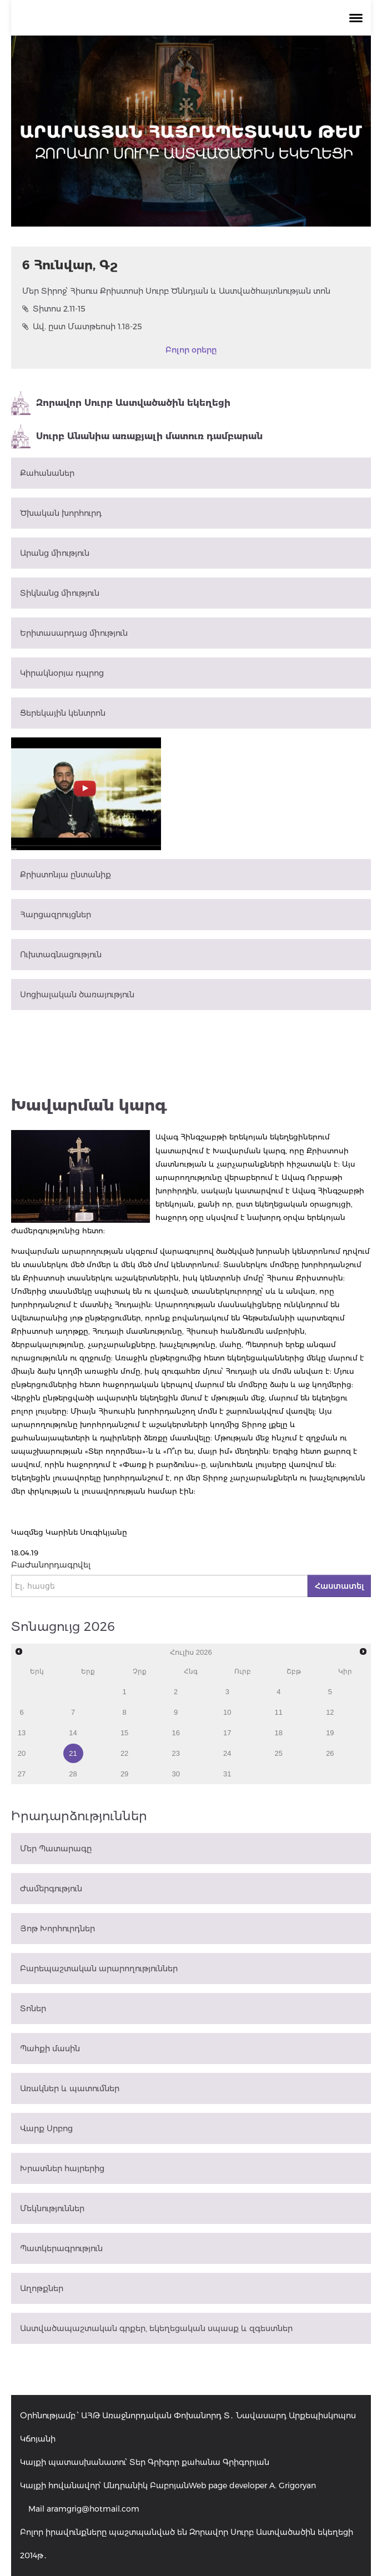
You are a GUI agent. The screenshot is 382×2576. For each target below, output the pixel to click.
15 (124, 1733)
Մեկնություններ (52, 2208)
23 (175, 1753)
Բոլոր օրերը (191, 350)
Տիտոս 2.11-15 (54, 309)
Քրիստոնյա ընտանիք (65, 875)
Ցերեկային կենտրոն (62, 713)
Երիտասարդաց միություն (74, 633)
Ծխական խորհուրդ (61, 513)
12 (330, 1712)
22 (124, 1753)
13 (22, 1733)
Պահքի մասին (50, 2048)
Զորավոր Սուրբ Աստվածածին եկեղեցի (120, 403)
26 (330, 1753)
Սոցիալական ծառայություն (77, 995)
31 (227, 1774)
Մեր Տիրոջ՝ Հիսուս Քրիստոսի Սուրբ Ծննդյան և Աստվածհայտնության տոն (176, 291)
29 (124, 1774)
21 (73, 1753)
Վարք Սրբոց (46, 2128)
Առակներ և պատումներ (69, 2088)
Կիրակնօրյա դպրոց (62, 673)
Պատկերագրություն (61, 2248)
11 (279, 1712)
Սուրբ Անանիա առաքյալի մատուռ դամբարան (137, 436)
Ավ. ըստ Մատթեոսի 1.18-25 (82, 327)
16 (175, 1733)
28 (73, 1774)
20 (22, 1753)
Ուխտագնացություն (61, 955)
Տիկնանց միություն (59, 593)
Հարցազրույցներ (55, 915)
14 (73, 1733)
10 (227, 1712)
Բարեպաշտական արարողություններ (99, 1969)
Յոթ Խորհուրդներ (57, 1929)
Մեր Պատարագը (56, 1849)
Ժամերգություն (51, 1889)
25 (279, 1753)
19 (330, 1733)
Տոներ (33, 2008)
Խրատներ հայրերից (62, 2168)
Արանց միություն (54, 553)
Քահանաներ (47, 473)
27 (22, 1774)
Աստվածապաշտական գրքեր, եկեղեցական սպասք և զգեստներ (156, 2328)
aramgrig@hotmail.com (93, 2509)
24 (227, 1753)
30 (175, 1774)
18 (279, 1733)
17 (227, 1733)
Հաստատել (339, 1585)
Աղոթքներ (41, 2288)
